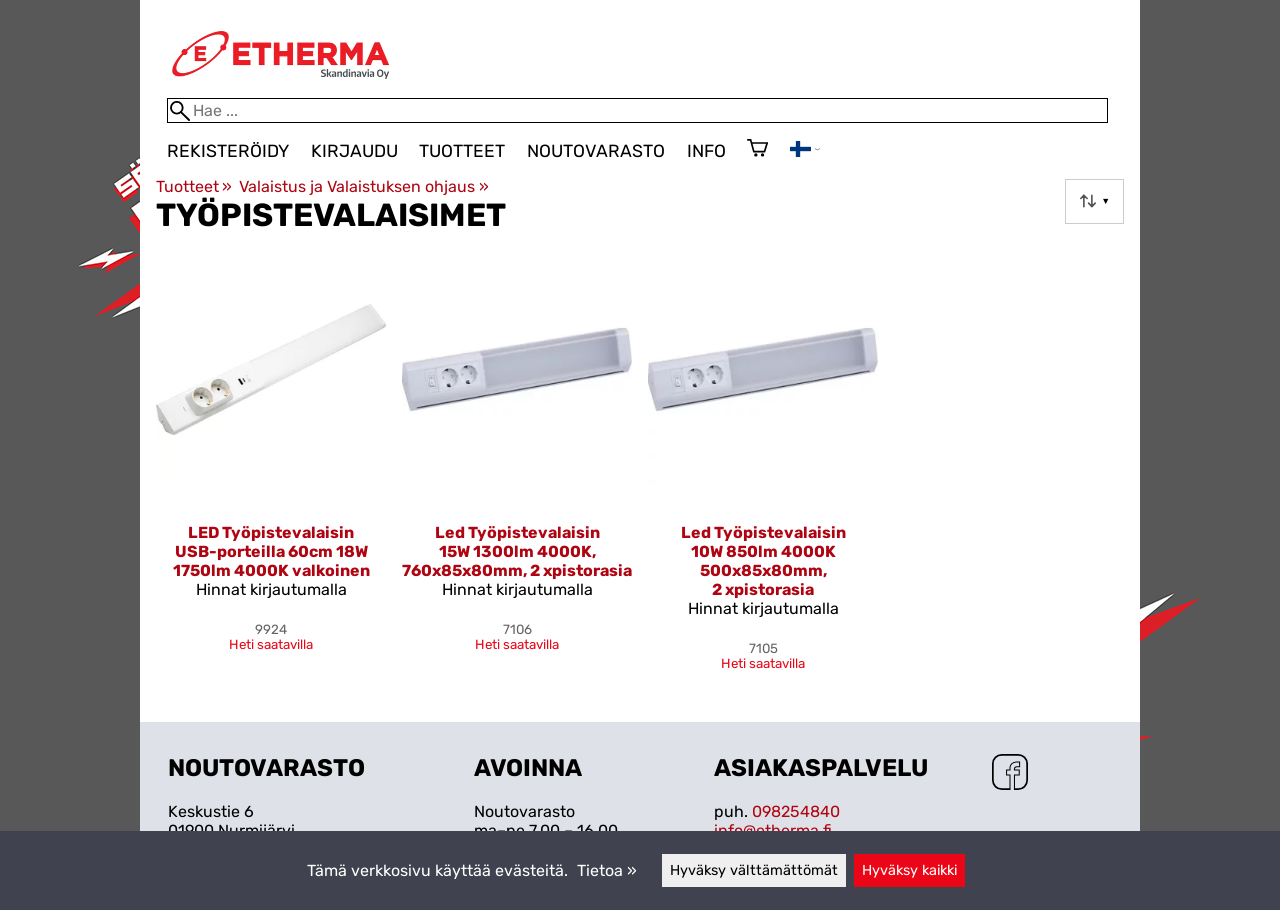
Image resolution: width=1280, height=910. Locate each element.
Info (706, 151)
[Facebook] (1010, 774)
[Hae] (637, 110)
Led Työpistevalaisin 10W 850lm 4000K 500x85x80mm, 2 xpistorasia (763, 561)
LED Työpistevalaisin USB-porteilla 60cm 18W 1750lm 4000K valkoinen (271, 551)
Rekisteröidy (228, 151)
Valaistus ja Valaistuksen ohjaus (363, 186)
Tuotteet (462, 151)
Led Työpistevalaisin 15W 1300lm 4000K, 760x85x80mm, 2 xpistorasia (517, 551)
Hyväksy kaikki (909, 870)
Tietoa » (607, 870)
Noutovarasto (596, 151)
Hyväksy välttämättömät (754, 870)
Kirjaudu (354, 151)
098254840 (796, 811)
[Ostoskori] (757, 150)
